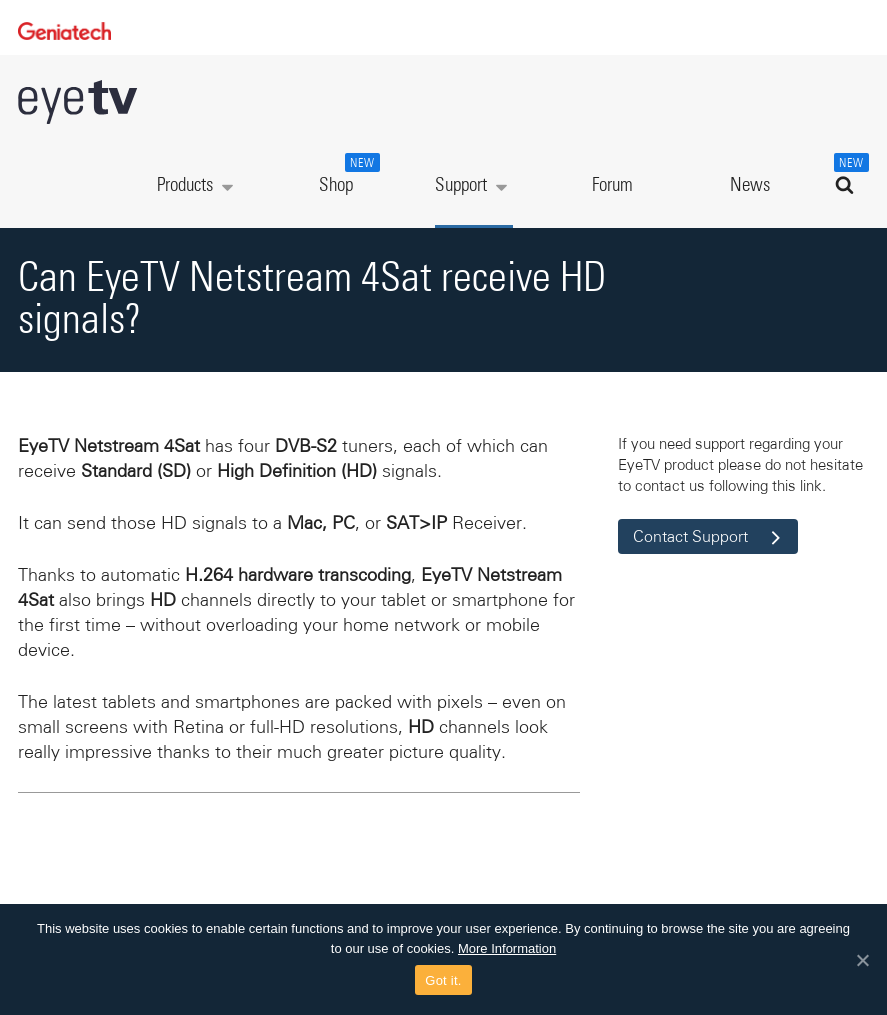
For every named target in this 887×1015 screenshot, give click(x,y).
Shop (347, 174)
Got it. (443, 980)
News (750, 185)
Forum (612, 185)
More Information (507, 948)
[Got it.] (862, 960)
